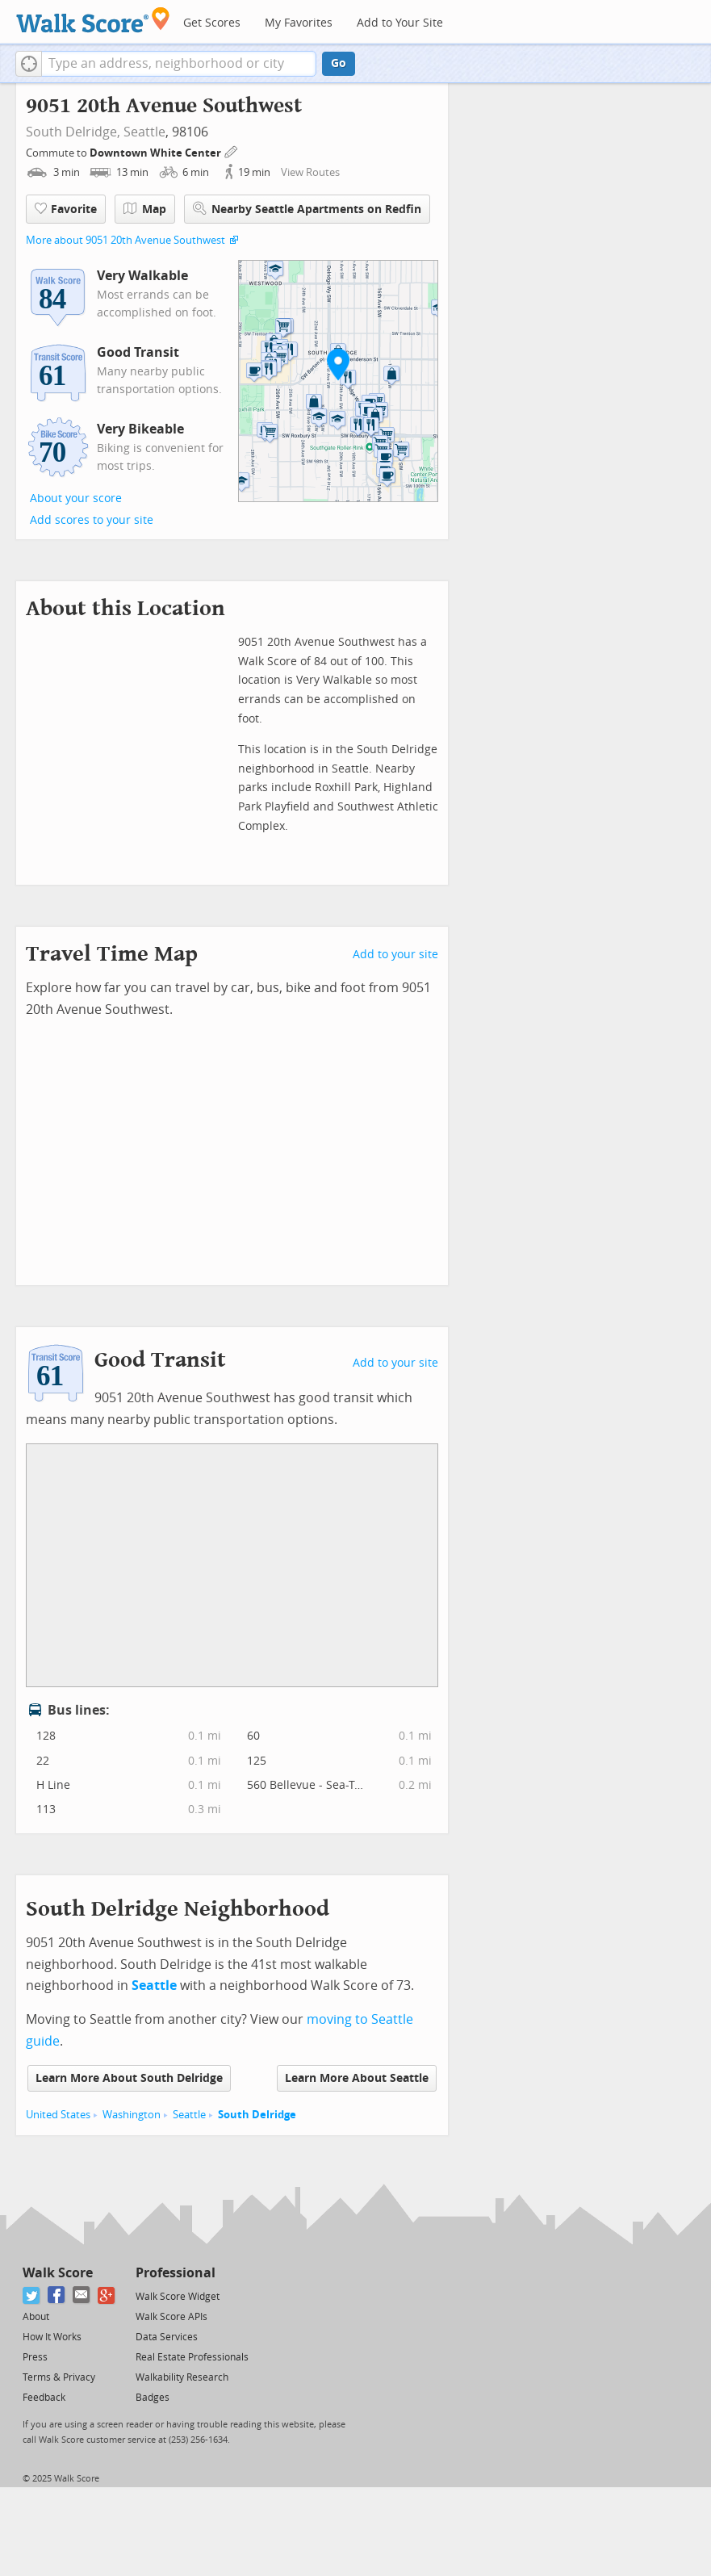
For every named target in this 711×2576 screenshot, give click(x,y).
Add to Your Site (400, 23)
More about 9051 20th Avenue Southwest (125, 240)
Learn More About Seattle (357, 2078)
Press (35, 2357)
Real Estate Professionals (192, 2357)
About (36, 2317)
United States (58, 2115)
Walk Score (58, 2273)
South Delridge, (73, 132)
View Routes (310, 172)
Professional (175, 2273)
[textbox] (178, 64)
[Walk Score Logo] (93, 19)
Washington (131, 2115)
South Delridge (257, 2115)
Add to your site (395, 954)
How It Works (52, 2337)
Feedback (44, 2397)
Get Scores (211, 23)
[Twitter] (32, 2295)
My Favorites (298, 23)
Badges (152, 2397)
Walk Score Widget (178, 2296)
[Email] (82, 2295)
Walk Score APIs (171, 2317)
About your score (76, 498)
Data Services (167, 2337)
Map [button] (144, 209)
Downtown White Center (157, 153)
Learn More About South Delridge (129, 2078)
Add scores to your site (91, 520)
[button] (28, 64)
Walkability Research (182, 2377)
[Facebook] (57, 2295)
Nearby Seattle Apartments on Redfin (307, 208)
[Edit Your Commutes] (232, 150)
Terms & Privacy (59, 2377)
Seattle (144, 132)
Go (338, 63)
